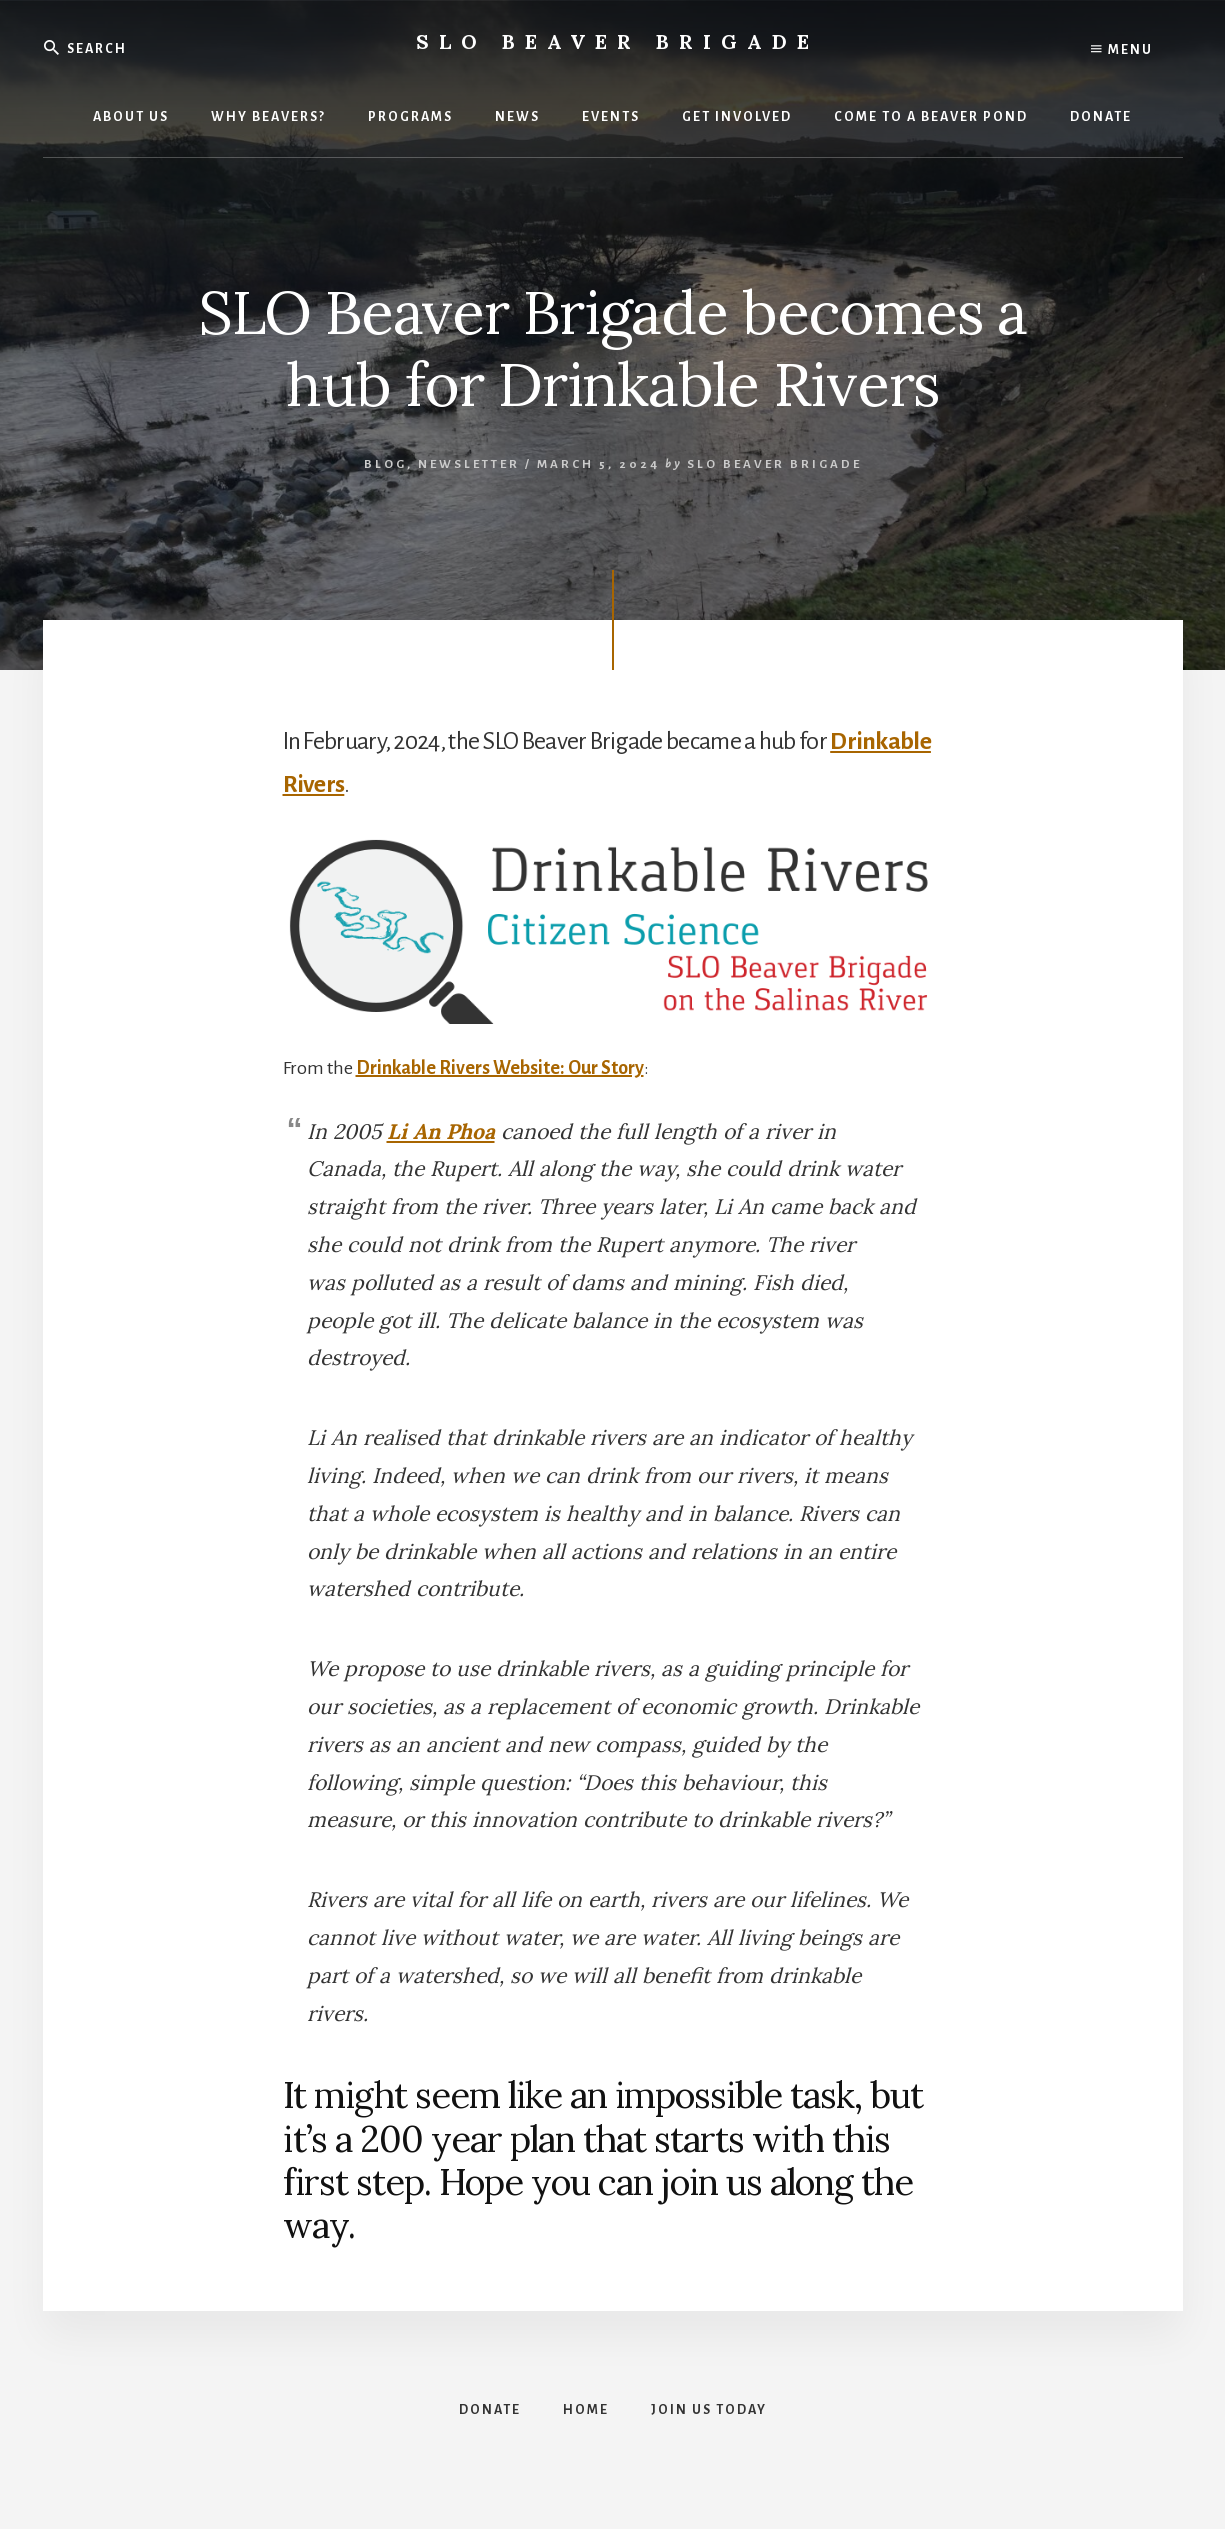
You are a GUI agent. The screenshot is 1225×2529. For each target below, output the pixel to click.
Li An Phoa (441, 1131)
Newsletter (469, 464)
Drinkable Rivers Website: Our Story (500, 1068)
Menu (1122, 50)
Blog (385, 464)
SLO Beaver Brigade (617, 41)
